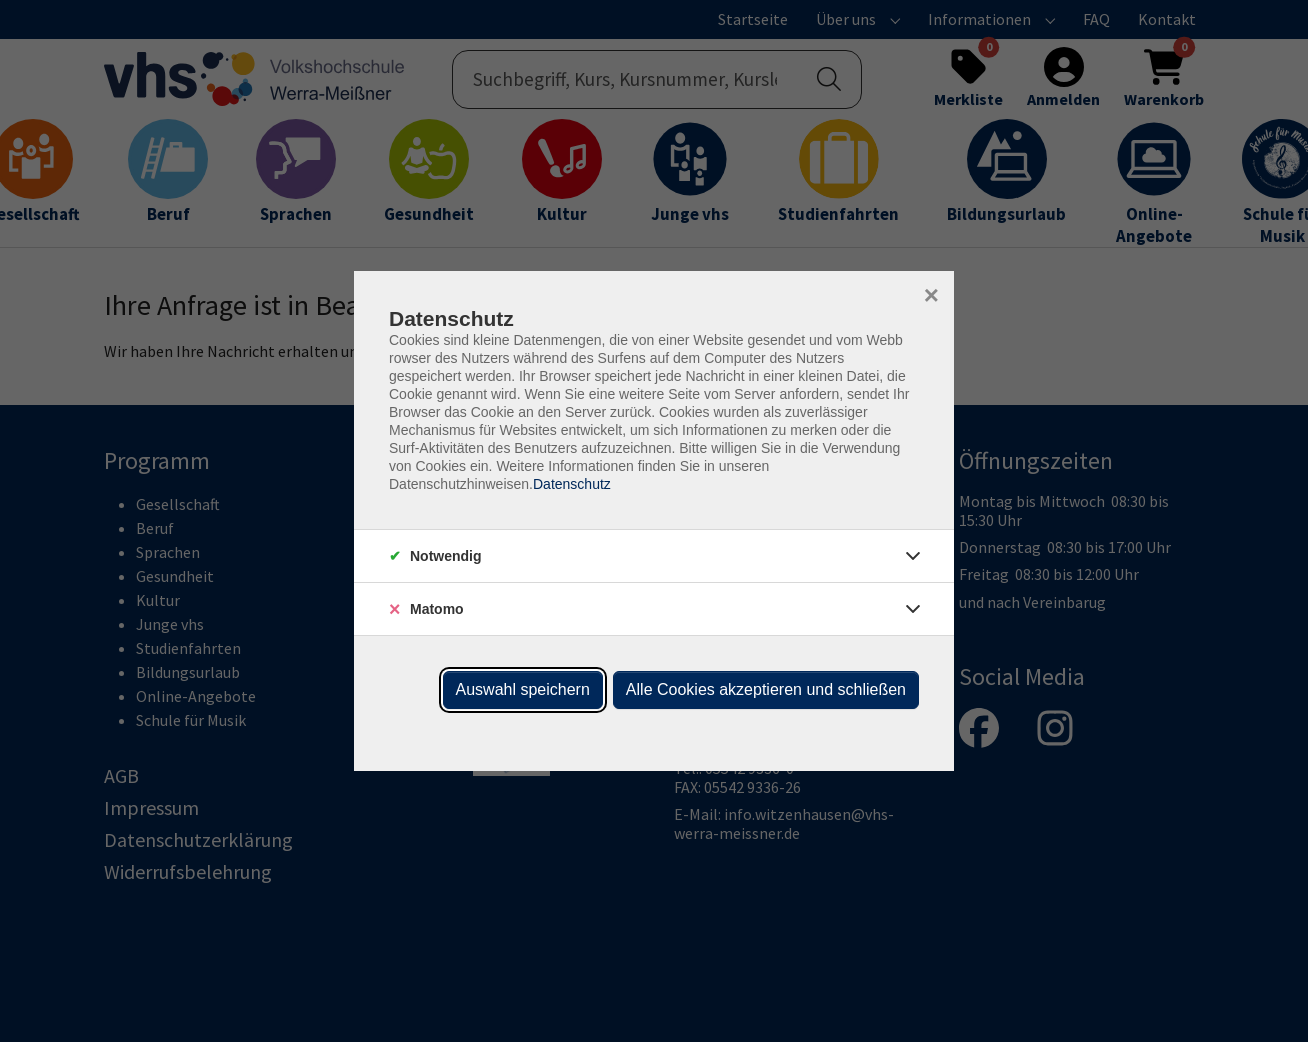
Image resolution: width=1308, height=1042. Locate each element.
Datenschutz (572, 484)
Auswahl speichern (523, 689)
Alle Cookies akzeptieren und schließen (766, 689)
